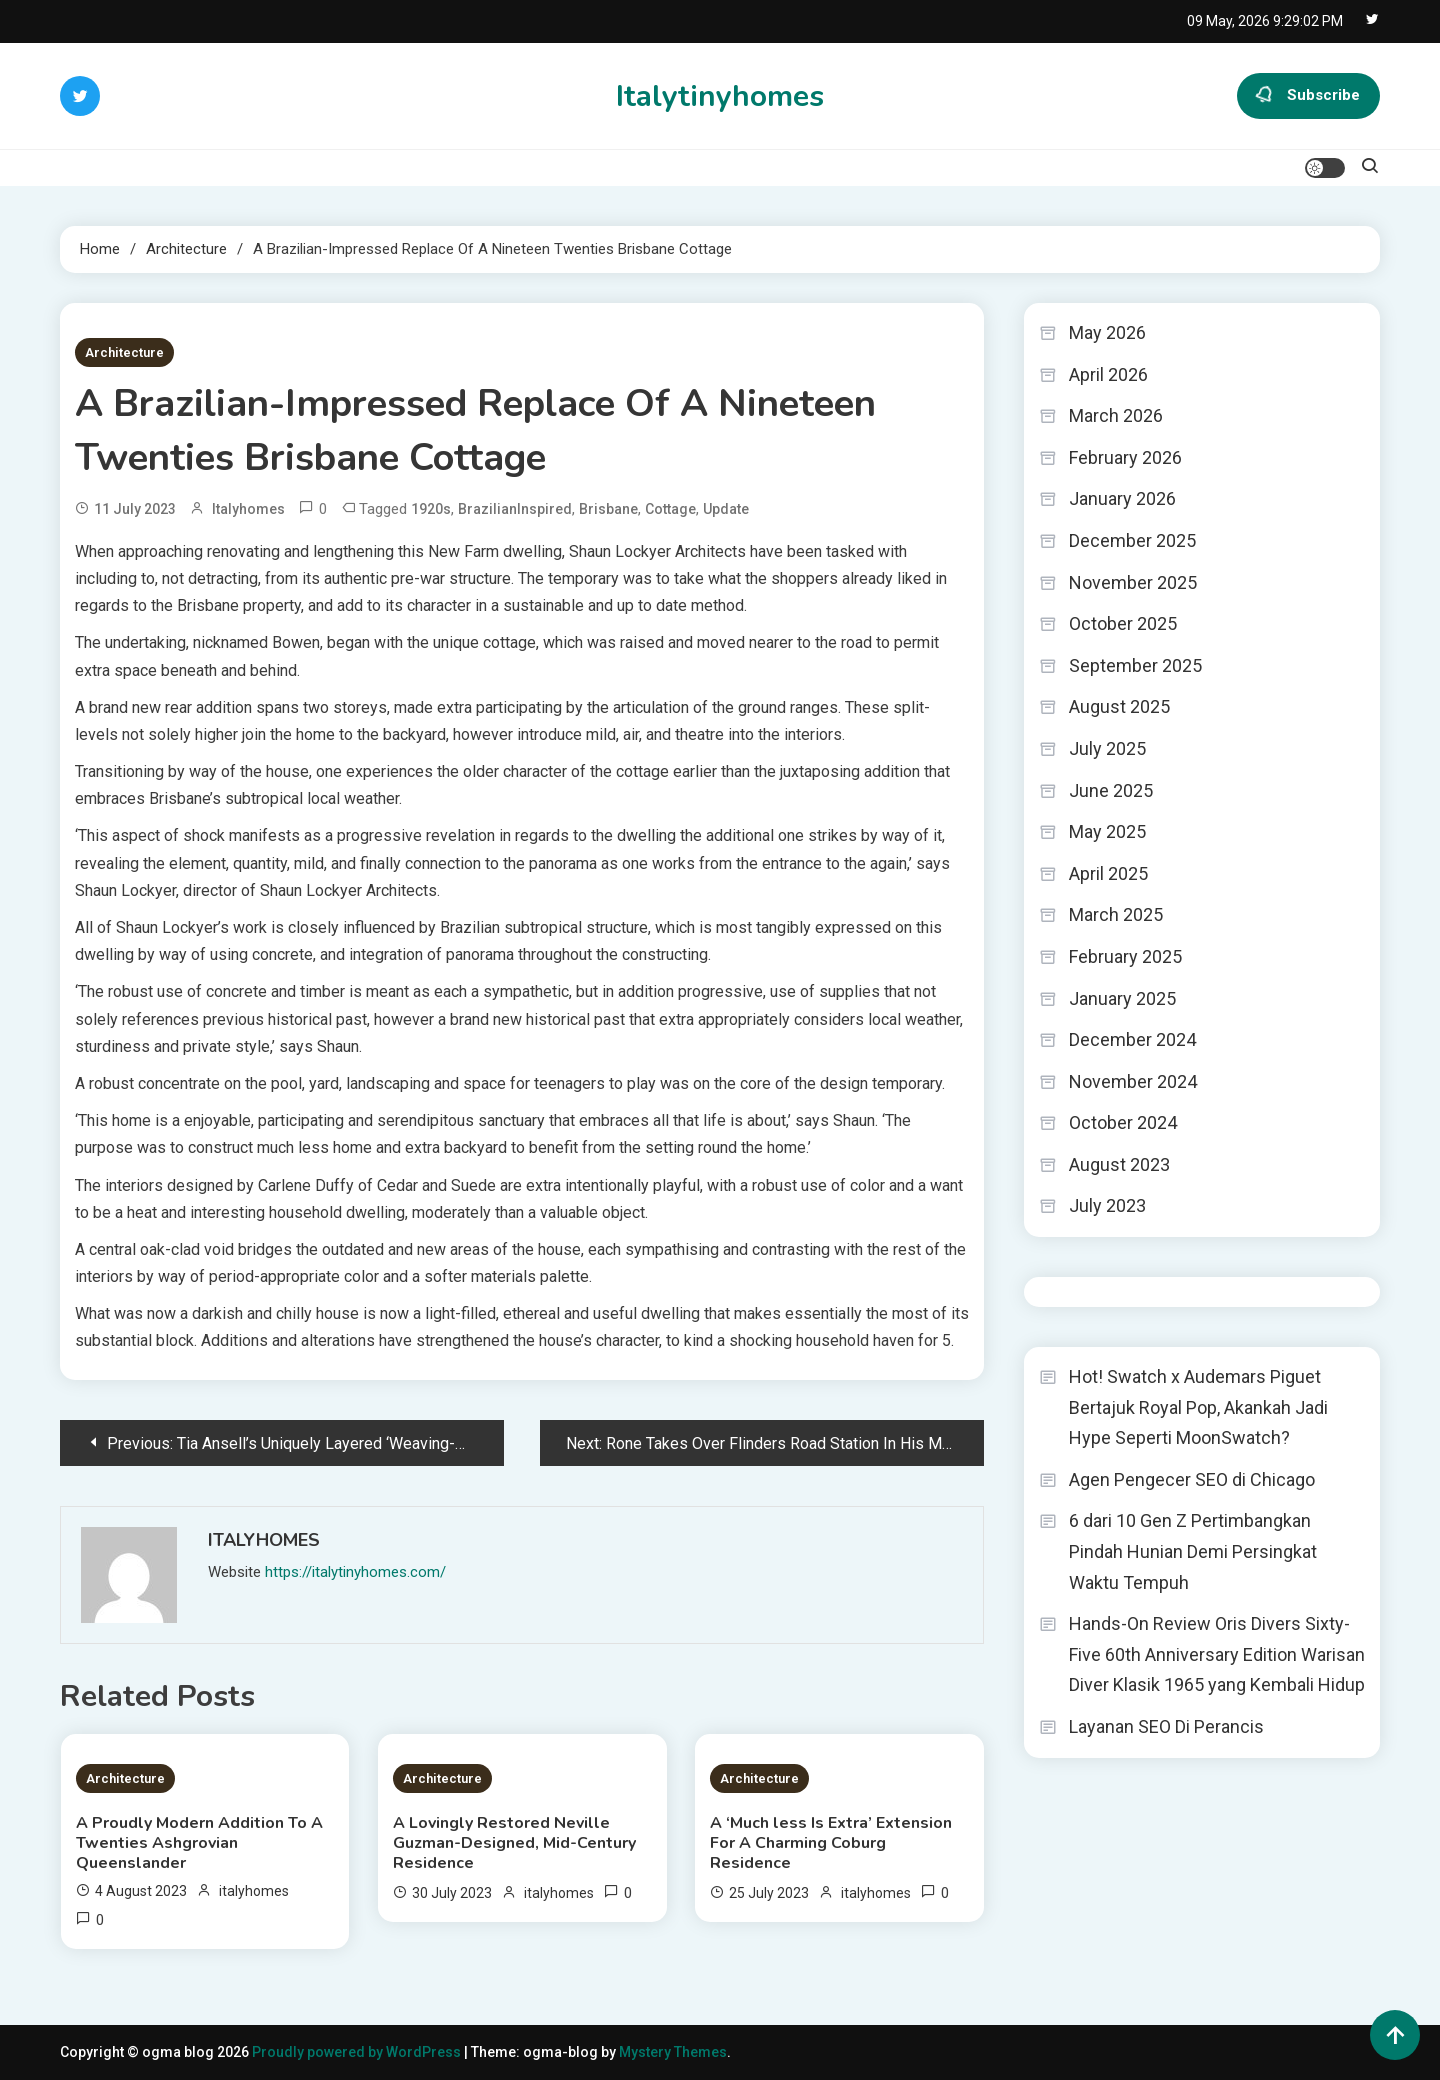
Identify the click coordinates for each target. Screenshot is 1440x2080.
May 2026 (1107, 332)
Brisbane (608, 509)
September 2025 (1135, 665)
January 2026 (1122, 498)
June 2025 (1111, 790)
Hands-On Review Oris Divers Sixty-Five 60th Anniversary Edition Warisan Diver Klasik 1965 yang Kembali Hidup (1217, 1654)
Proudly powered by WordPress (358, 2052)
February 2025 (1125, 956)
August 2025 (1119, 706)
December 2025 (1132, 540)
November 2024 (1133, 1081)
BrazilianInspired (515, 509)
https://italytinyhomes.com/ (355, 1572)
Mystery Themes (673, 2052)
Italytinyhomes (720, 96)
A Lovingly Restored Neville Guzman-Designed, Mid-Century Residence (514, 1843)
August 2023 (1119, 1164)
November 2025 (1133, 582)
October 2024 (1123, 1122)
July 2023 (1107, 1205)
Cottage (670, 509)
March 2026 (1116, 415)
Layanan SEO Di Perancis (1166, 1726)
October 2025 (1123, 623)
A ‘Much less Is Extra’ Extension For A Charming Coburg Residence (831, 1843)
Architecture (124, 352)
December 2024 (1132, 1039)
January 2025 (1122, 998)
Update (726, 509)
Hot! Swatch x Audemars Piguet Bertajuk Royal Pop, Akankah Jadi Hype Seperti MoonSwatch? (1198, 1407)
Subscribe (1308, 96)
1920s (431, 509)
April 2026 (1108, 374)
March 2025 (1116, 914)
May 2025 (1107, 831)
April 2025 (1108, 873)
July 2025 (1107, 748)
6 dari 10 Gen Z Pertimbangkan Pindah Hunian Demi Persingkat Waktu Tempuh (1193, 1551)
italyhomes (248, 509)
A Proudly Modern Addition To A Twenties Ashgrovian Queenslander (199, 1843)
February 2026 (1125, 457)
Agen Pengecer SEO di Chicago (1192, 1479)
